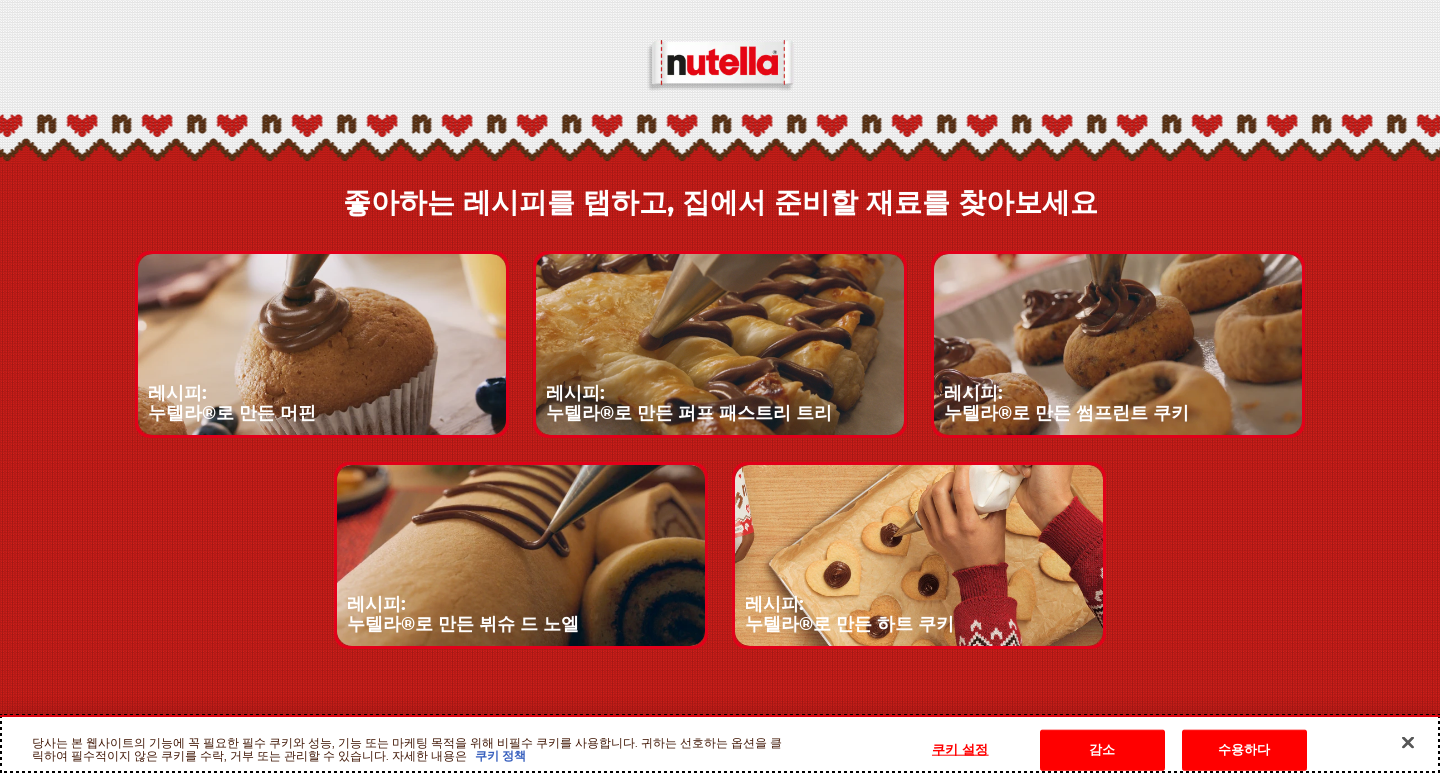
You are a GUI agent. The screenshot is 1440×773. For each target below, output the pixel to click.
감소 (1102, 750)
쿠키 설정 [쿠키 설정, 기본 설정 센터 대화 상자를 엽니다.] (960, 750)
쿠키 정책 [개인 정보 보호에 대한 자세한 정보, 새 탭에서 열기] (499, 756)
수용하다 (1244, 750)
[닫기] (1408, 742)
